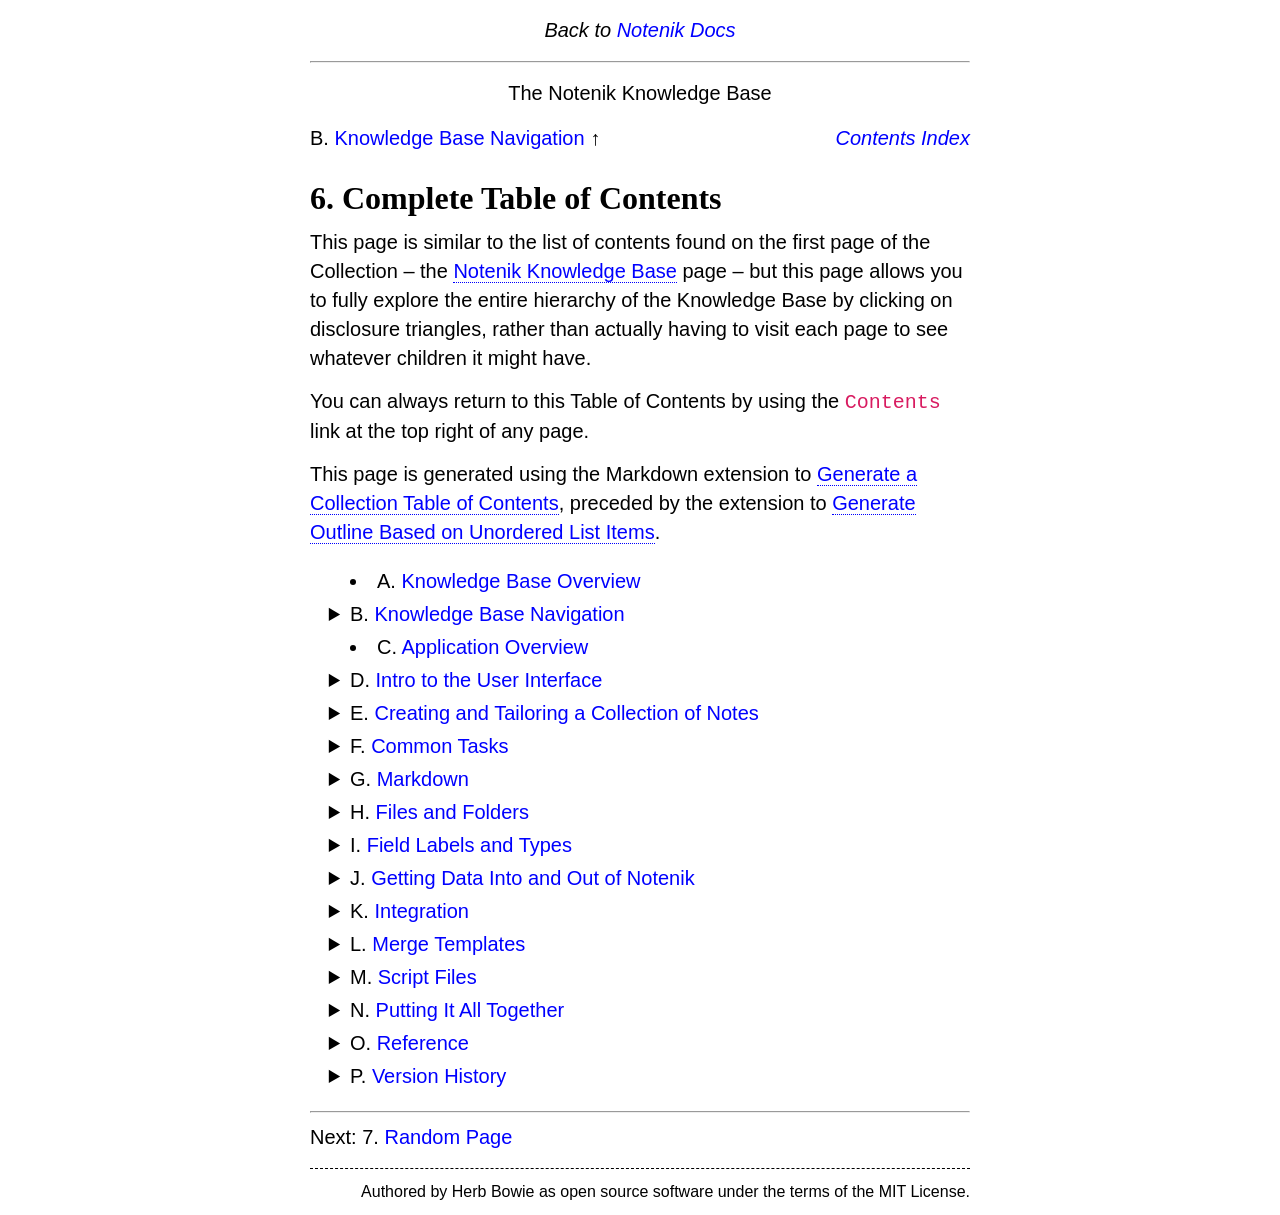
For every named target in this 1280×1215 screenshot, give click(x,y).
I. (461, 845)
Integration (421, 911)
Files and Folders (452, 812)
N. (457, 1010)
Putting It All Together (470, 1010)
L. (437, 944)
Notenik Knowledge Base (564, 271)
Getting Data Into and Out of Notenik (533, 878)
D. (476, 680)
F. (429, 746)
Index (945, 138)
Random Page (448, 1137)
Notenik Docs (676, 30)
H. (439, 812)
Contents (875, 138)
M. (413, 977)
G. (409, 779)
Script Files (427, 977)
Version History (439, 1076)
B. (487, 614)
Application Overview (494, 647)
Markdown (423, 779)
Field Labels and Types (469, 845)
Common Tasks (439, 746)
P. (428, 1076)
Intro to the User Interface (489, 680)
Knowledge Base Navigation (459, 138)
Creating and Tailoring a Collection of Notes (566, 713)
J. (522, 878)
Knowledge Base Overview (520, 581)
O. (409, 1043)
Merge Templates (448, 944)
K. (409, 911)
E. (554, 713)
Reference (423, 1043)
